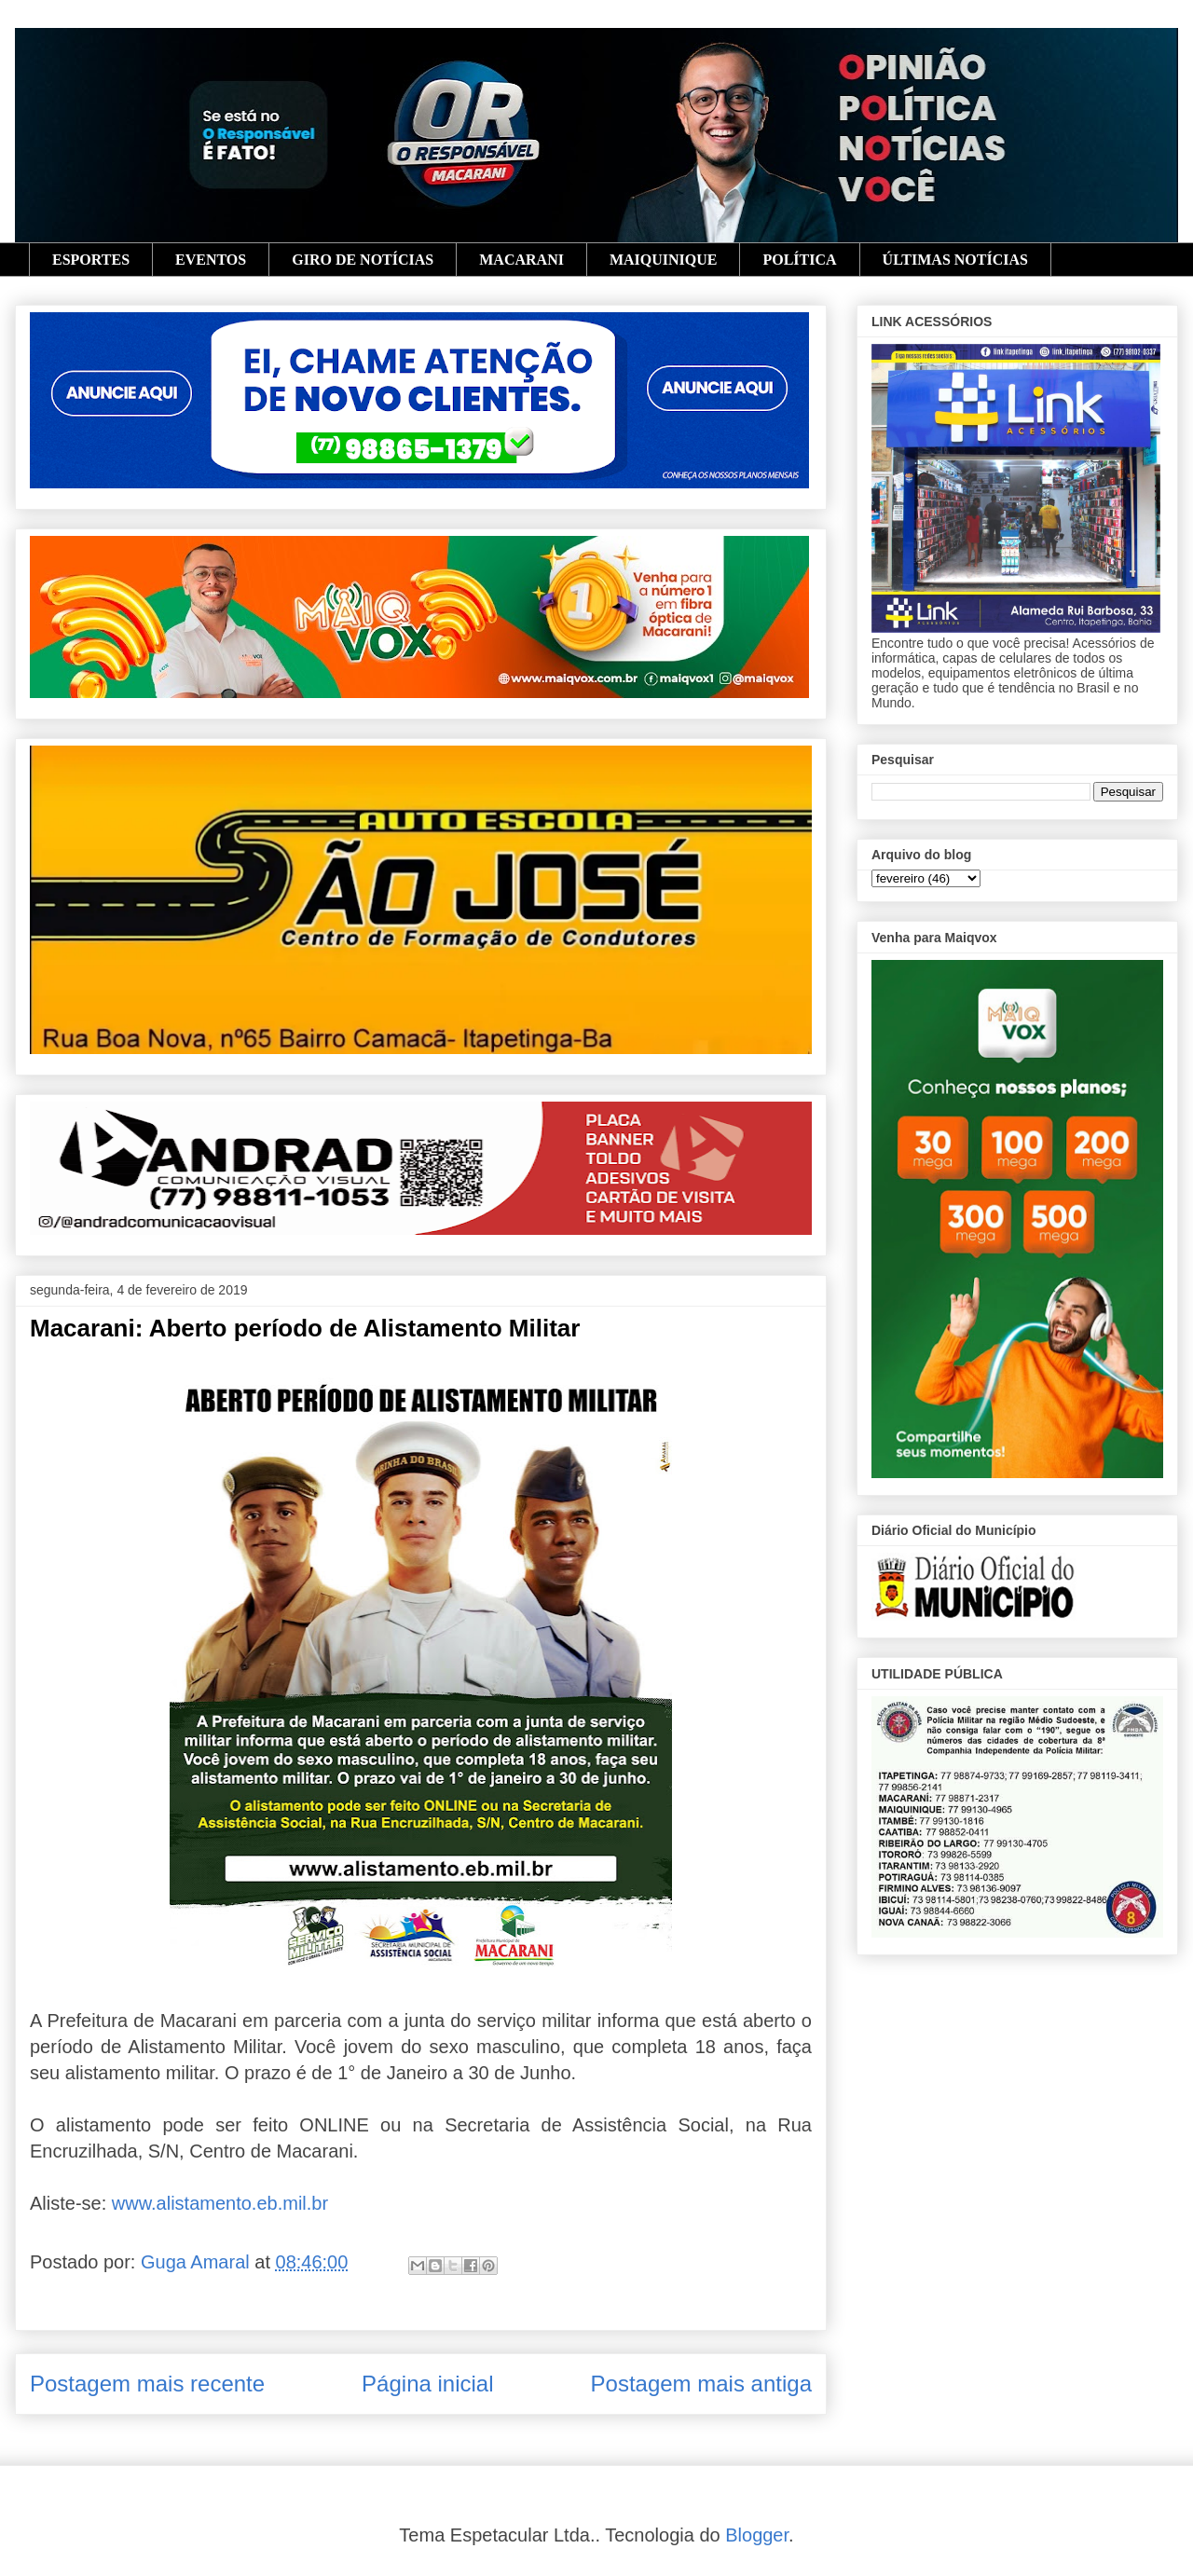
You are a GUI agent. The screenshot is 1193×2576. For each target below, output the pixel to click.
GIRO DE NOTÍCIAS (362, 259)
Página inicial (427, 2383)
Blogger (756, 2535)
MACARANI (521, 259)
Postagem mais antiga (701, 2383)
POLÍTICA (799, 259)
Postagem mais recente (147, 2383)
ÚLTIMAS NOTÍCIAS (955, 259)
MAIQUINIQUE (664, 259)
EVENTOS (210, 259)
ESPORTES (91, 259)
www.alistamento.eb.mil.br (220, 2203)
